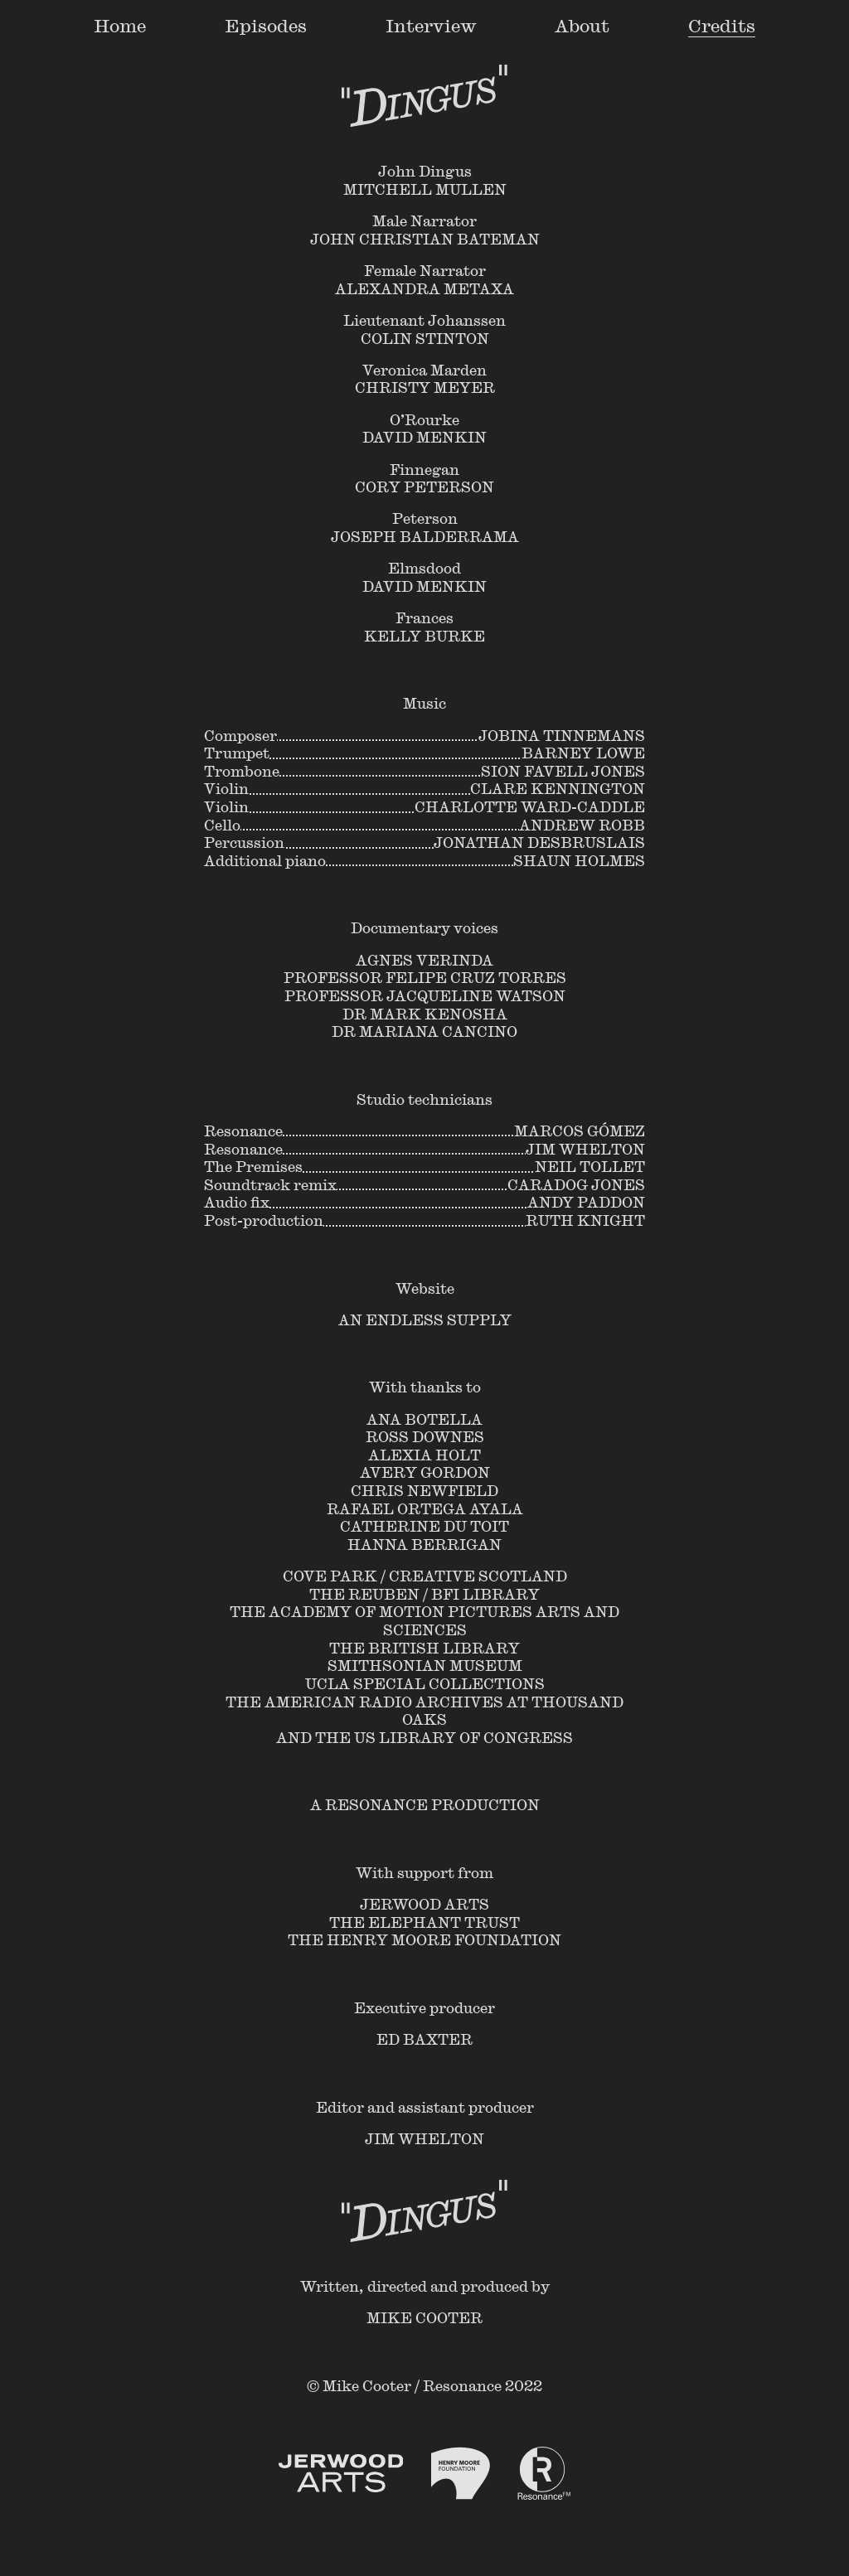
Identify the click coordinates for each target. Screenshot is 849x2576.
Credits (721, 25)
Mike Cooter (424, 2317)
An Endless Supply (425, 1319)
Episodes (266, 25)
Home (120, 25)
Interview (431, 25)
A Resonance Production (425, 1804)
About (582, 25)
